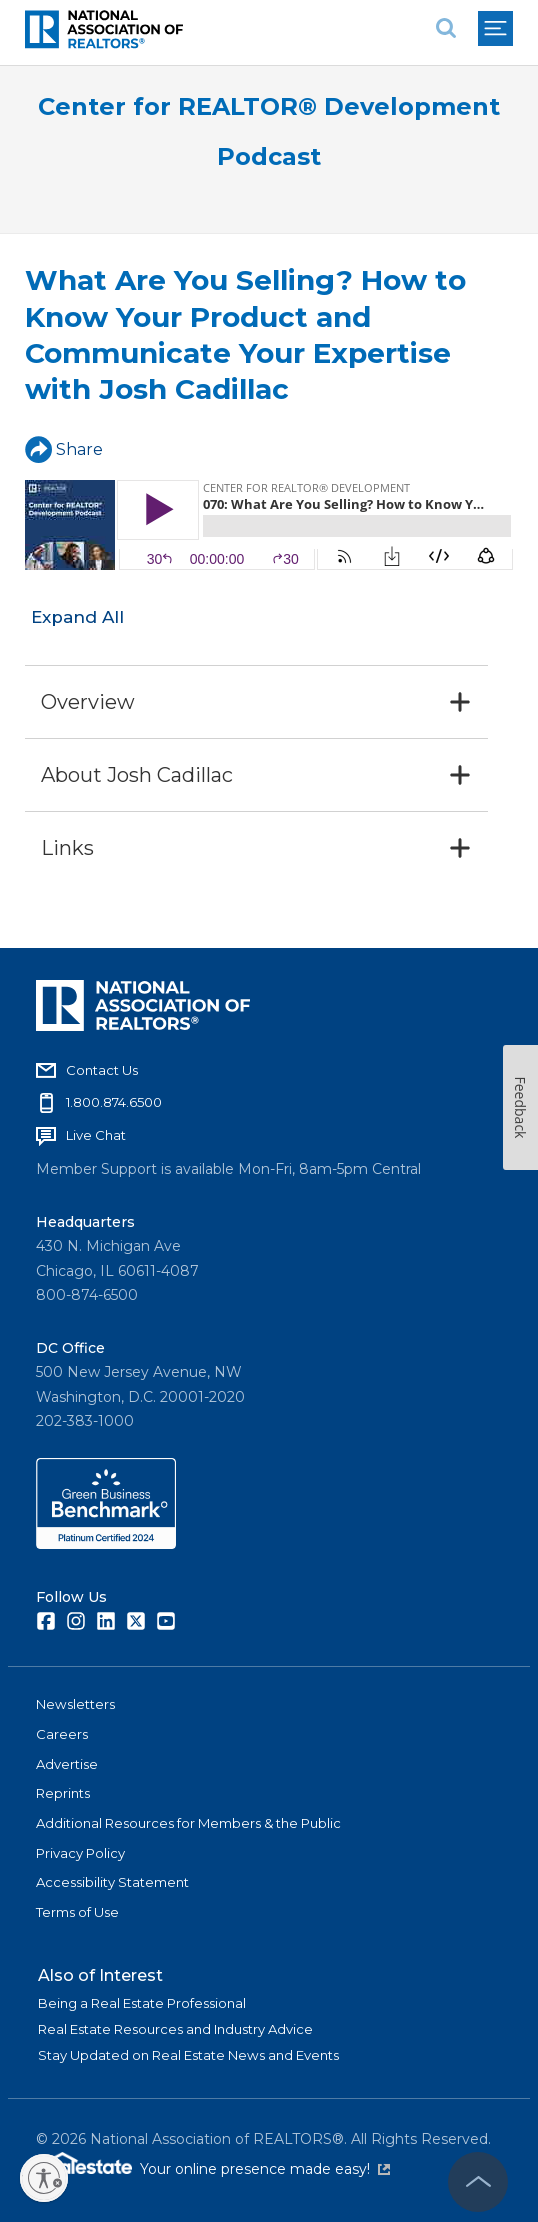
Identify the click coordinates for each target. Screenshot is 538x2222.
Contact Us (102, 1070)
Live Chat (96, 1135)
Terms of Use (77, 1912)
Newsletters (75, 1704)
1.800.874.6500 (114, 1102)
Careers (62, 1734)
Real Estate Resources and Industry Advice (175, 2029)
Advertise (67, 1764)
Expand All (77, 617)
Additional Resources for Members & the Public (188, 1823)
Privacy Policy (80, 1853)
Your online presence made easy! (265, 2169)
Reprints (63, 1793)
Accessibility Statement (112, 1882)
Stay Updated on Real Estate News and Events (188, 2055)
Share (64, 449)
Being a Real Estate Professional (142, 2003)
